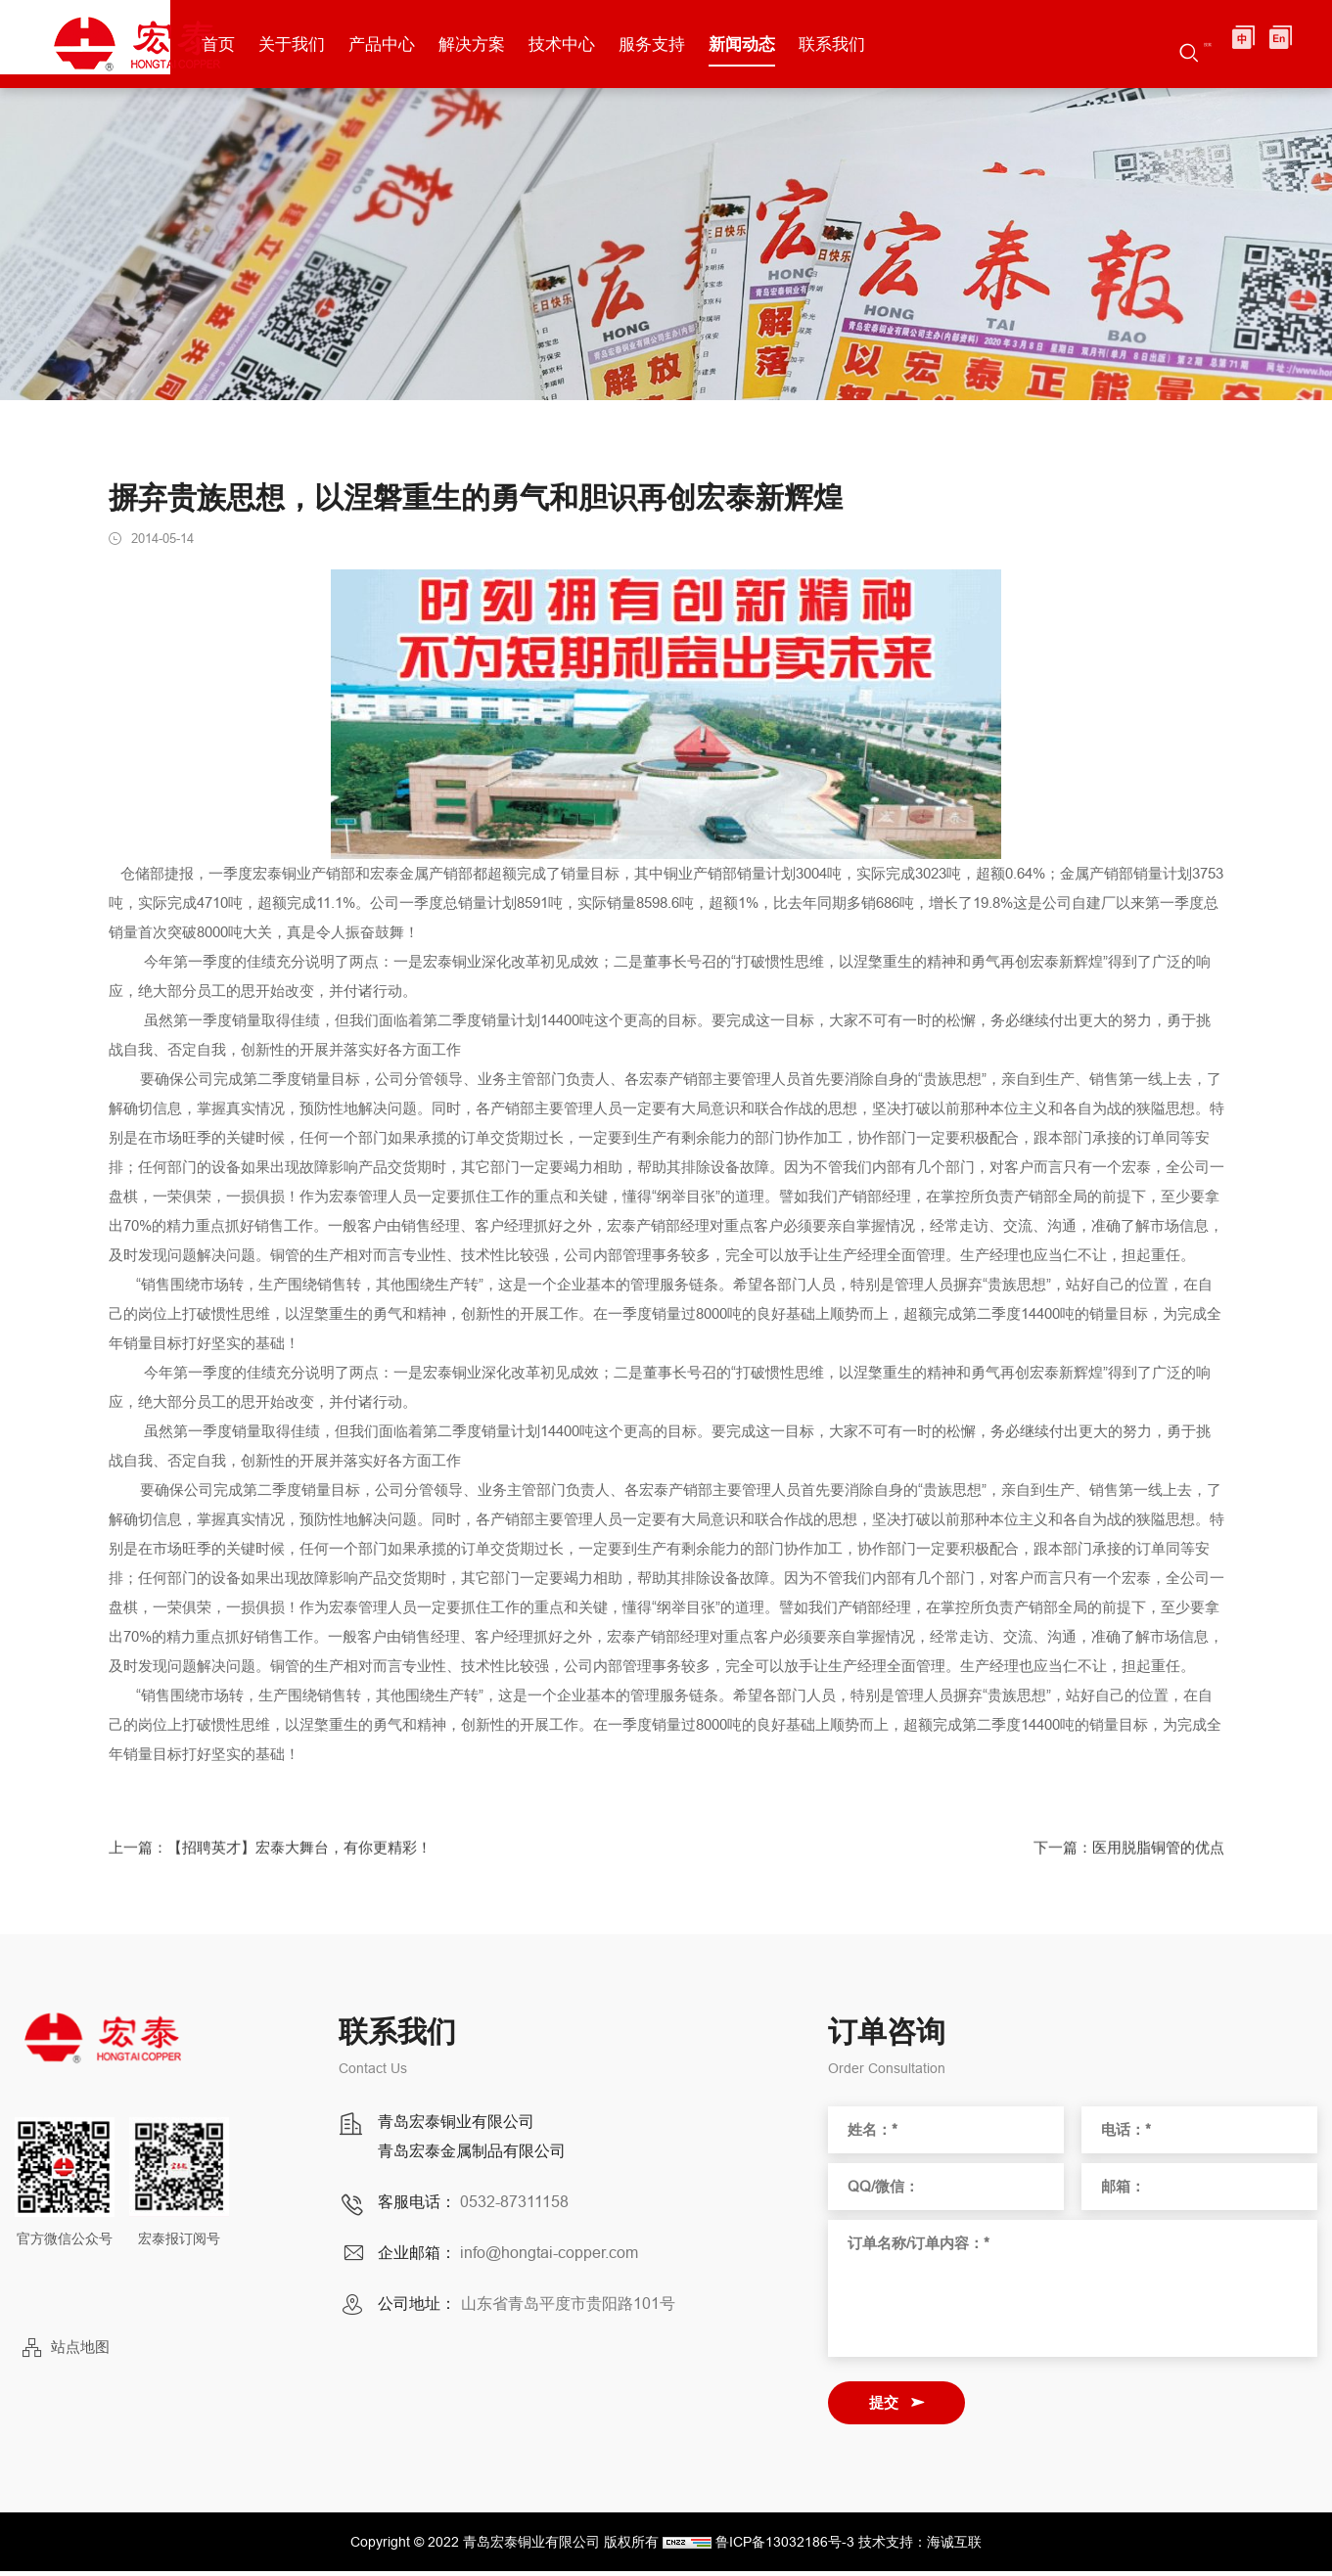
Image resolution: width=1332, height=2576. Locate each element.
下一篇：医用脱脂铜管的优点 (1122, 1869)
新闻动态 (845, 44)
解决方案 (575, 44)
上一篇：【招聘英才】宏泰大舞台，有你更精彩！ (281, 1869)
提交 (883, 2407)
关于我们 (395, 44)
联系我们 (935, 44)
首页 (322, 44)
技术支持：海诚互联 (920, 2546)
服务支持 (755, 44)
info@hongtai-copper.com (549, 2257)
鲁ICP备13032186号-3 (784, 2546)
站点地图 (80, 2352)
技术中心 (665, 44)
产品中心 (485, 44)
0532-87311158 (514, 2206)
